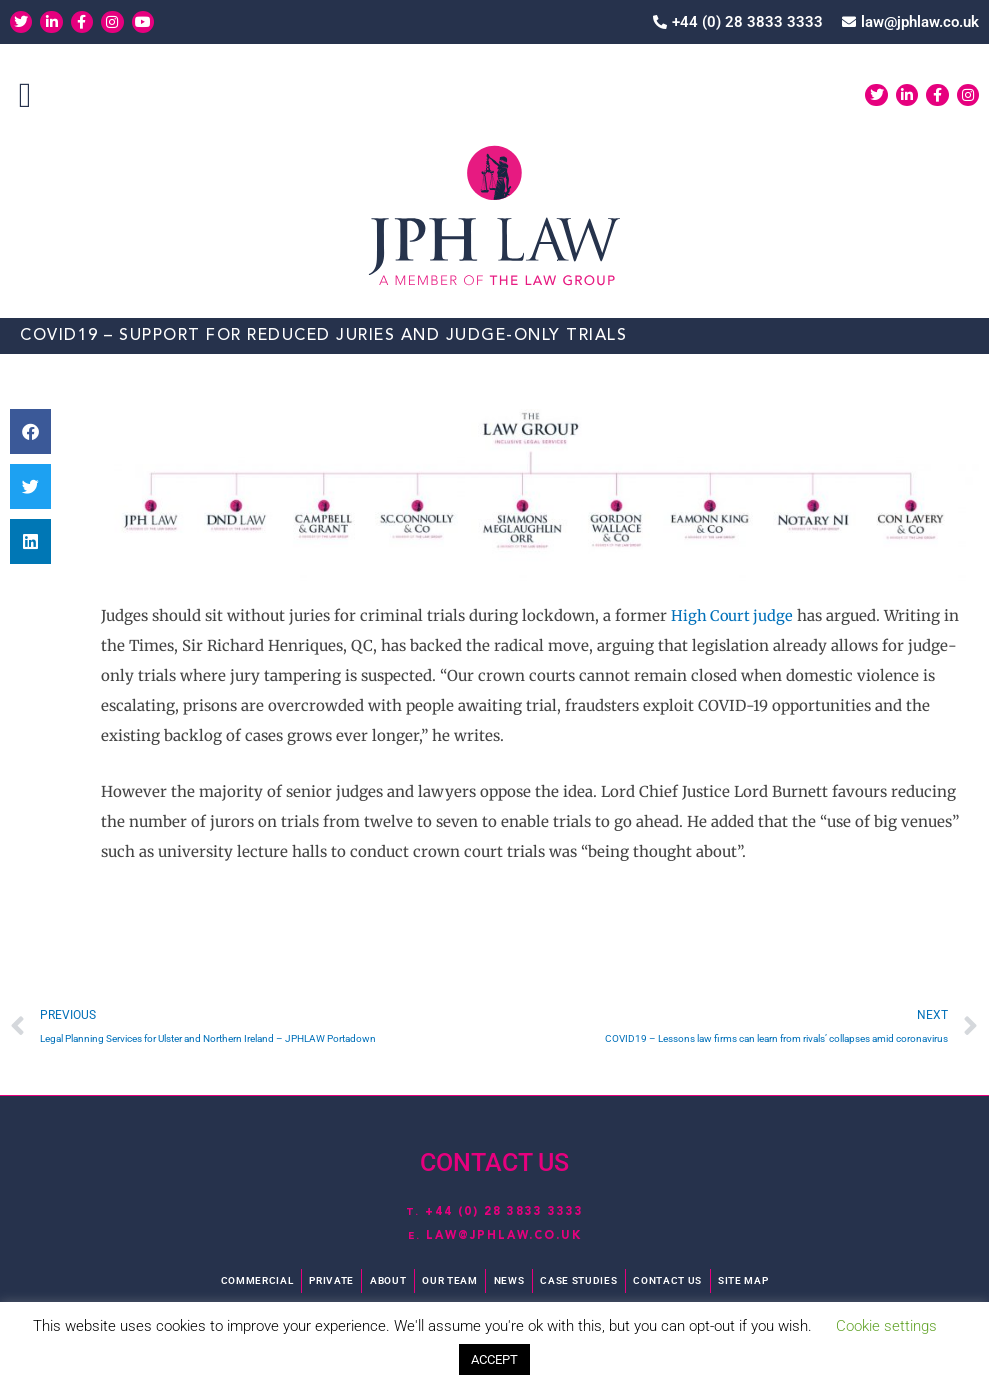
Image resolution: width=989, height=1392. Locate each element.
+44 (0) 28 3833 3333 (504, 1211)
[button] (25, 96)
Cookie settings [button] (886, 1326)
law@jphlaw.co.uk (503, 1236)
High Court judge (733, 615)
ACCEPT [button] (494, 1359)
